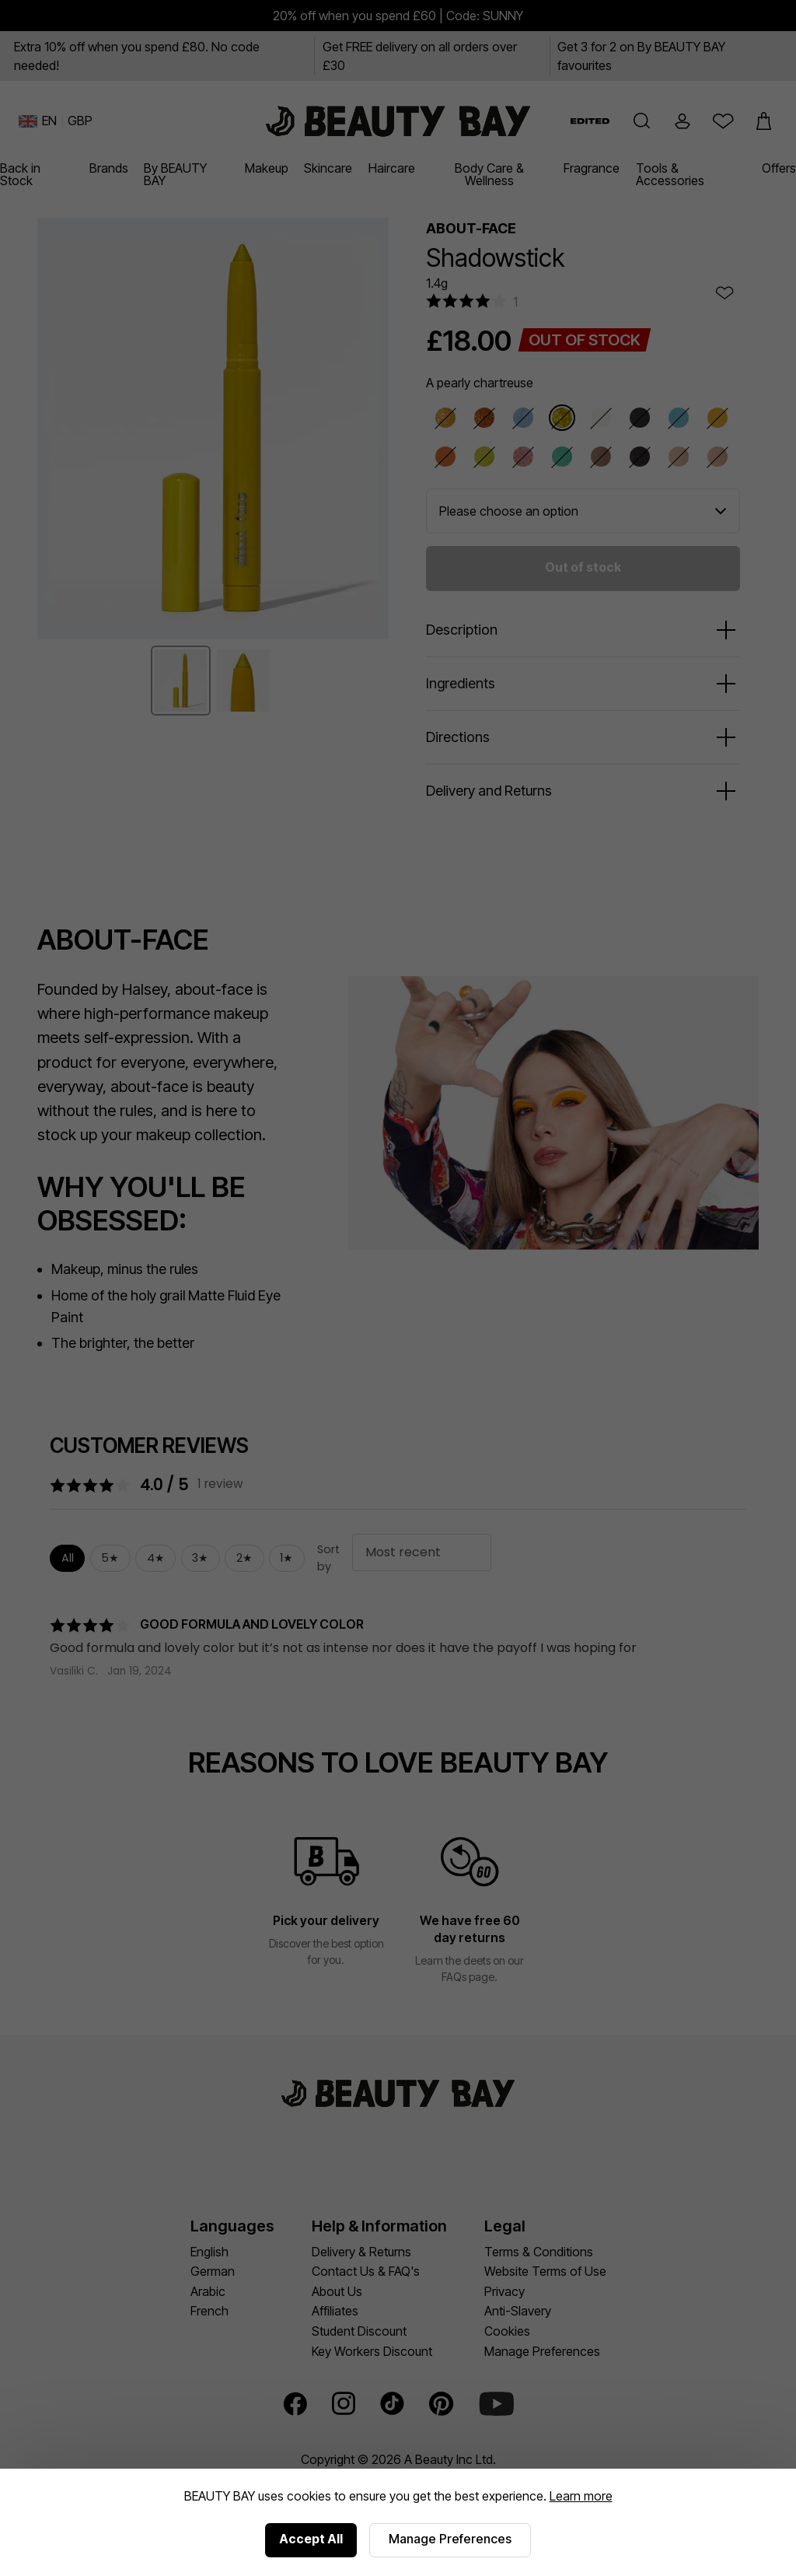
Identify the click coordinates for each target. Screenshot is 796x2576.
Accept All (311, 2538)
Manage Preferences (450, 2538)
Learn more (581, 2496)
